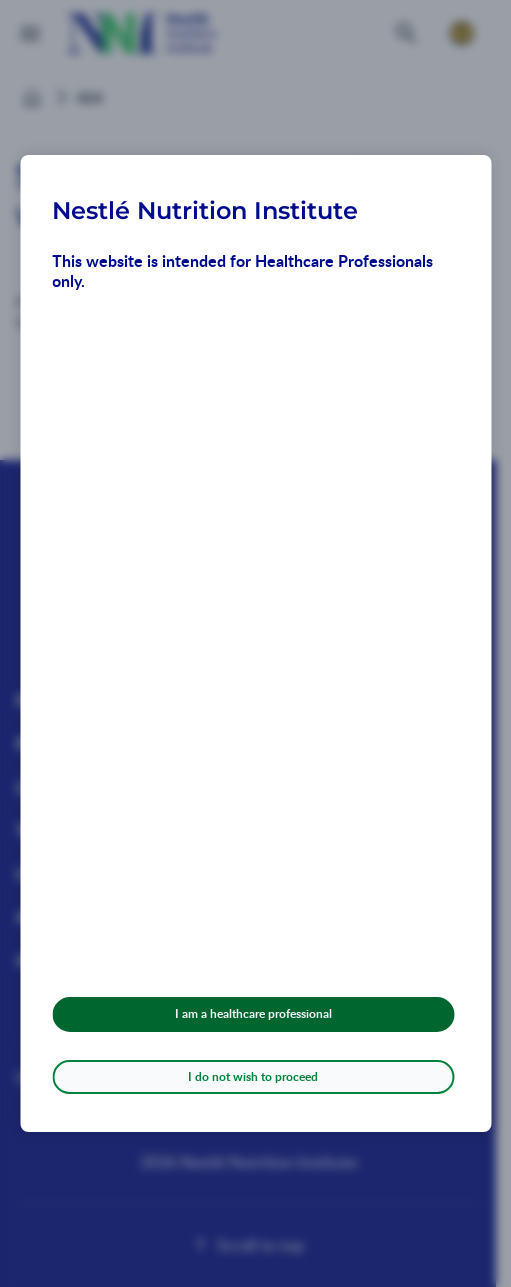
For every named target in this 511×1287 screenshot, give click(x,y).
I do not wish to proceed (253, 1076)
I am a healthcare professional (253, 1013)
